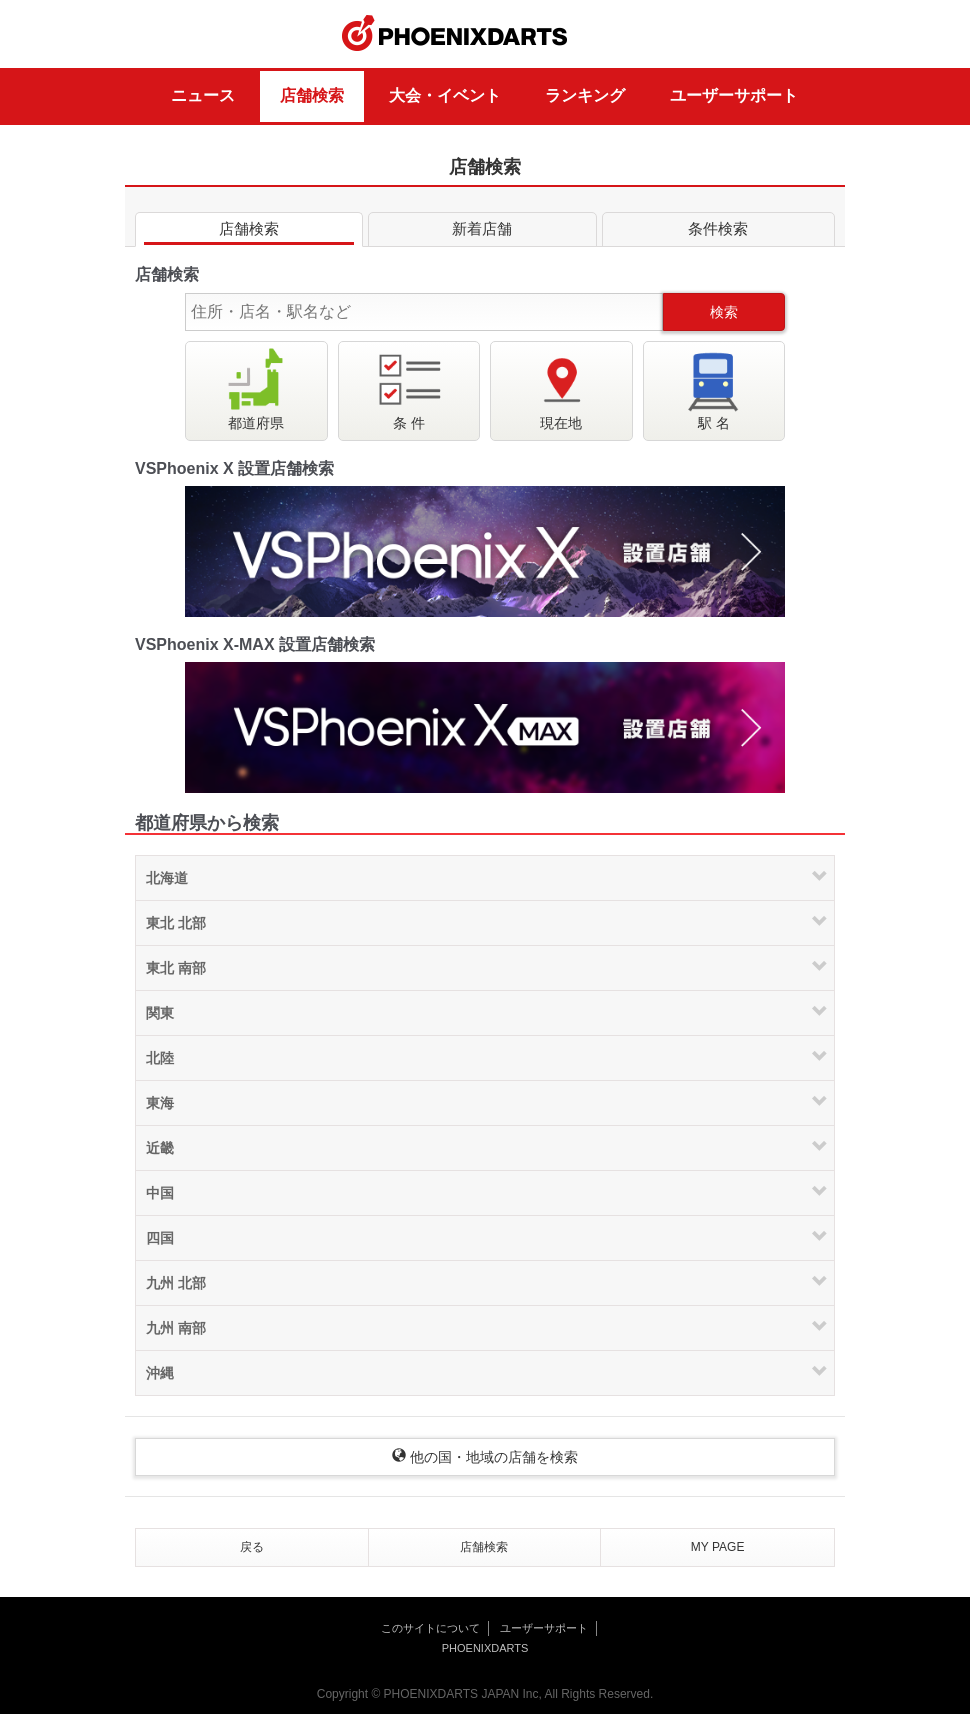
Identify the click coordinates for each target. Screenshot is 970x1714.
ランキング (585, 95)
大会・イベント (445, 95)
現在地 (561, 388)
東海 (160, 1103)
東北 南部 (176, 968)
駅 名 (714, 388)
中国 (160, 1193)
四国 (160, 1238)
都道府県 (256, 388)
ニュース (203, 95)
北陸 (160, 1058)
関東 (160, 1013)
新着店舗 (482, 232)
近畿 (160, 1148)
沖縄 (160, 1373)
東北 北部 (176, 923)
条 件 (409, 388)
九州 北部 (176, 1283)
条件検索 (718, 232)
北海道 (167, 878)
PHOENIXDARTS (455, 34)
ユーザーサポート (734, 95)
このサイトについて (430, 1628)
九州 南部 (176, 1328)
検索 (724, 312)
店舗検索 (312, 95)
